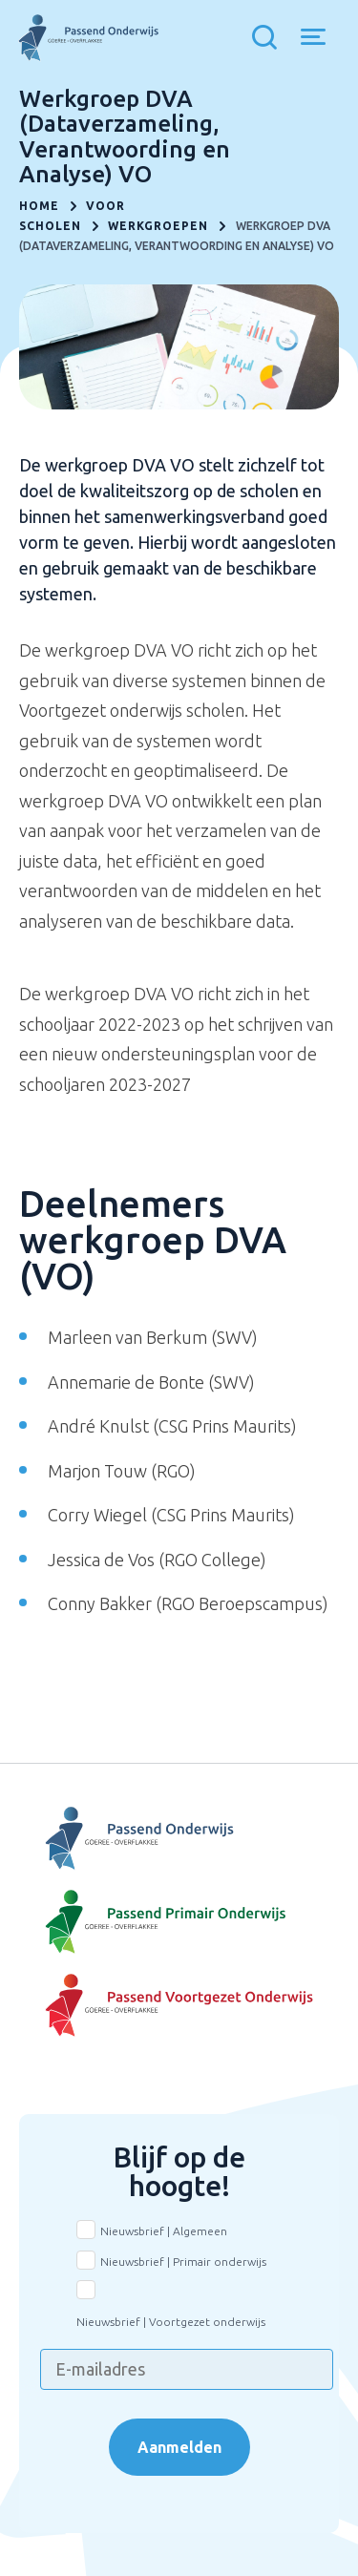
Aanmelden (179, 2447)
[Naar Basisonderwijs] (179, 1922)
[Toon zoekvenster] (269, 38)
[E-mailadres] (186, 2369)
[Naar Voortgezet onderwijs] (179, 2006)
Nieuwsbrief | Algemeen (163, 2231)
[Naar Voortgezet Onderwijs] (179, 1839)
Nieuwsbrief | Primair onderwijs (183, 2261)
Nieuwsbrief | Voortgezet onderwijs (170, 2321)
